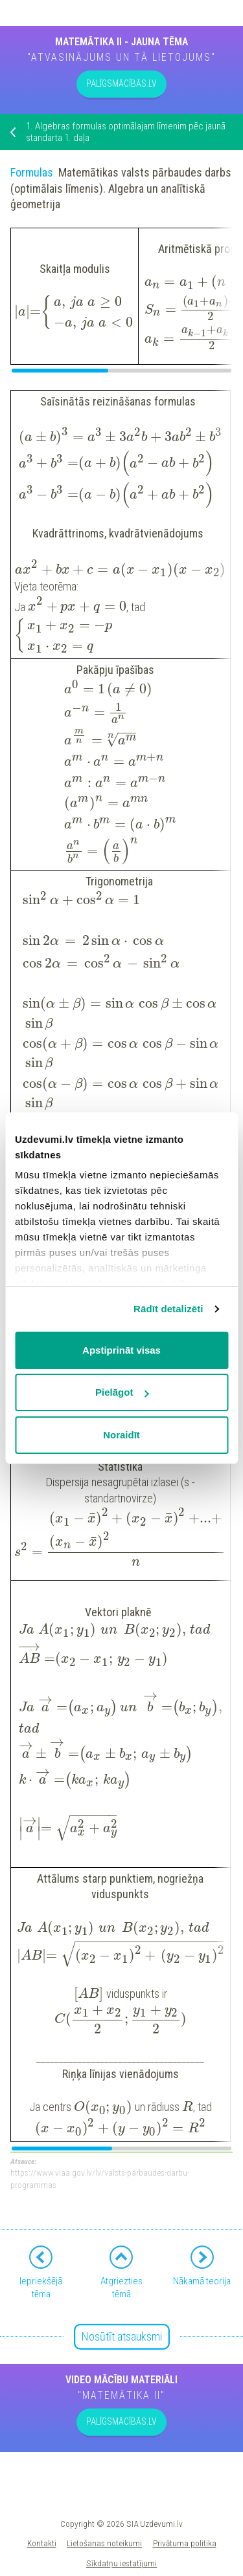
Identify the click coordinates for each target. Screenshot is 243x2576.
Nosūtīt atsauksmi (122, 2336)
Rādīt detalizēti (168, 1308)
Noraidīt (121, 1434)
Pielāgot (121, 1392)
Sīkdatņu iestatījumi (121, 2563)
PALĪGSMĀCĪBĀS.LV (121, 83)
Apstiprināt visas (121, 1350)
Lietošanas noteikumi (104, 2543)
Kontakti (41, 2543)
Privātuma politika (184, 2543)
